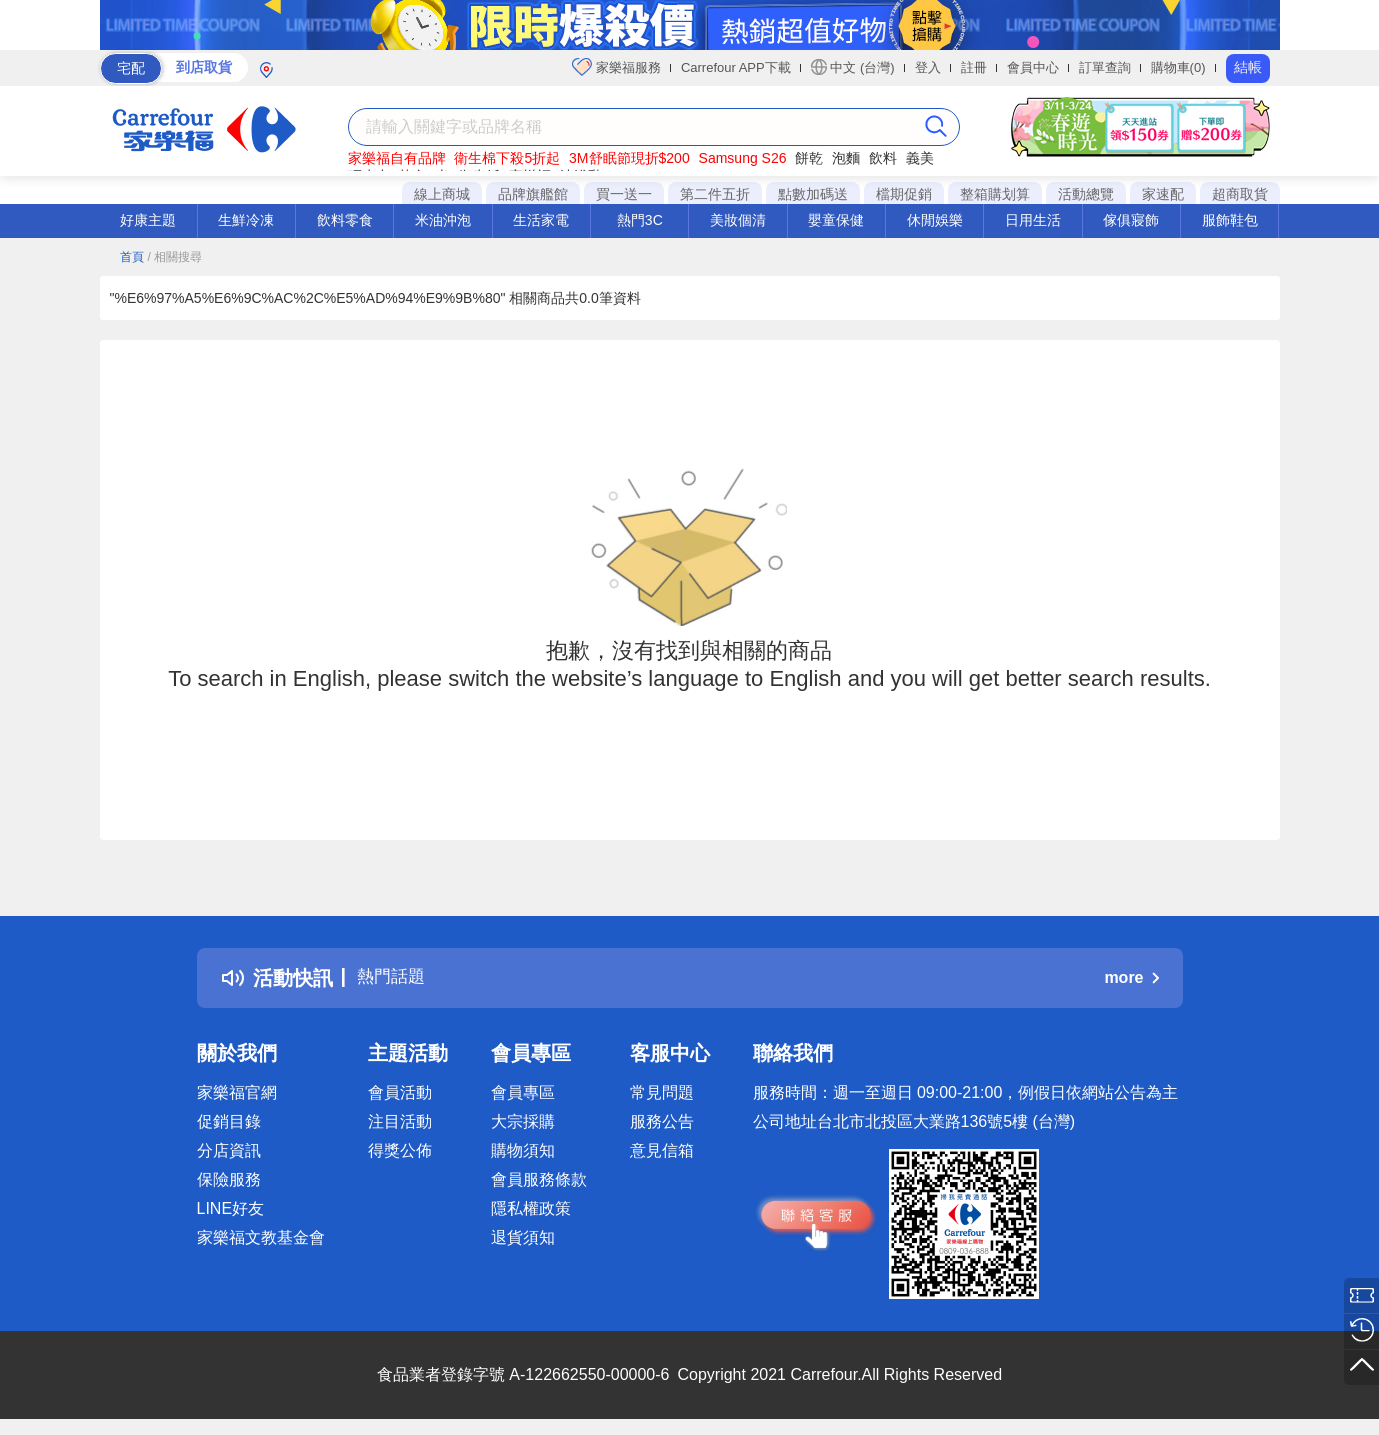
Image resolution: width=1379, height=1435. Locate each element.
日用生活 (1033, 220)
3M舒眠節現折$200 (629, 158)
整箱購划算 (995, 194)
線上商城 (442, 194)
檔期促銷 (904, 194)
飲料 (883, 158)
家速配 (1163, 194)
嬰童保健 (836, 220)
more (1131, 977)
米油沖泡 (443, 220)
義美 (920, 158)
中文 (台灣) (853, 67)
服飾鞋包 (1230, 220)
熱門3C (640, 220)
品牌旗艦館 (533, 194)
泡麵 (846, 158)
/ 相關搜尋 (174, 257)
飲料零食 (345, 220)
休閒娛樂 (935, 220)
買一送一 (624, 194)
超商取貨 (1240, 194)
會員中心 (1033, 67)
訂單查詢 (1105, 67)
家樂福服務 (616, 67)
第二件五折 (715, 194)
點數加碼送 (813, 194)
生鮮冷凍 (246, 220)
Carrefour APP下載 (736, 67)
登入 (928, 67)
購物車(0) (1178, 67)
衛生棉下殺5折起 (507, 158)
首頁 (132, 257)
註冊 (974, 67)
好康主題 (148, 220)
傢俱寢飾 (1131, 220)
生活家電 (541, 220)
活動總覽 (1086, 194)
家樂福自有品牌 (397, 158)
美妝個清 (738, 220)
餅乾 (809, 158)
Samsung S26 (743, 158)
